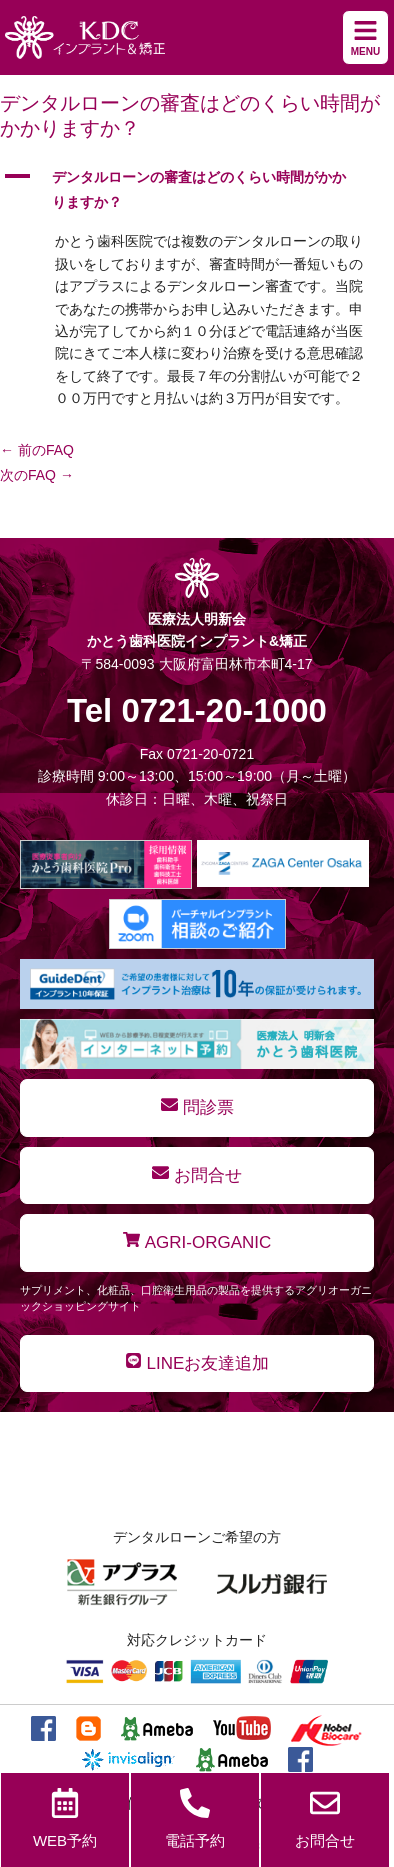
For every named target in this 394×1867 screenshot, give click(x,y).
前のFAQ (37, 450)
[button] (197, 190)
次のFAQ (37, 475)
